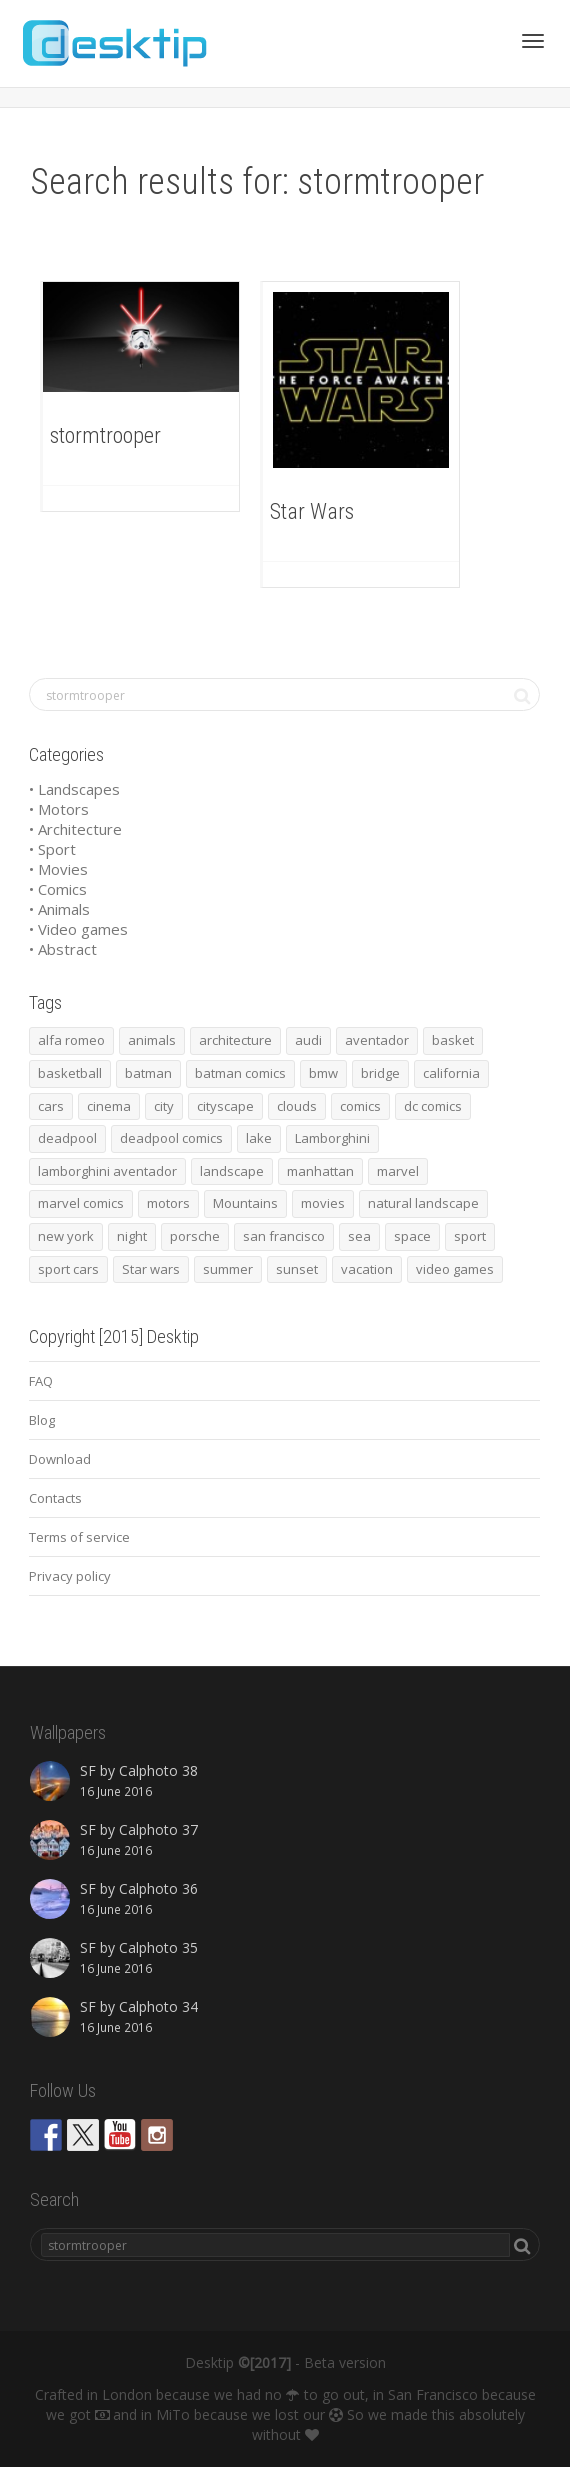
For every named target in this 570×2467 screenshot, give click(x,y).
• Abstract (63, 949)
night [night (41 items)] (132, 1236)
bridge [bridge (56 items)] (380, 1073)
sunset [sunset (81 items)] (297, 1269)
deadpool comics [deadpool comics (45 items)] (171, 1138)
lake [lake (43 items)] (259, 1138)
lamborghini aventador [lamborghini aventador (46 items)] (107, 1171)
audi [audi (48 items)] (308, 1040)
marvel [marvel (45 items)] (398, 1171)
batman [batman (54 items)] (148, 1073)
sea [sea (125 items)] (359, 1236)
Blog (42, 1420)
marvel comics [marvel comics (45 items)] (81, 1203)
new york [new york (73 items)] (66, 1236)
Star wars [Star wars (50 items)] (151, 1269)
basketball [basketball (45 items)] (70, 1073)
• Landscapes (74, 789)
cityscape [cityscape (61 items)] (225, 1106)
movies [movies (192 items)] (323, 1203)
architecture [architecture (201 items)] (235, 1040)
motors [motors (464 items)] (168, 1203)
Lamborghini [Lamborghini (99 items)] (332, 1138)
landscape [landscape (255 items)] (232, 1171)
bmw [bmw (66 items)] (323, 1073)
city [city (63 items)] (164, 1106)
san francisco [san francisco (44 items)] (284, 1236)
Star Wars (312, 511)
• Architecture (75, 829)
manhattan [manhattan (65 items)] (320, 1171)
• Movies (58, 869)
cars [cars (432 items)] (51, 1106)
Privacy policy (70, 1576)
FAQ (41, 1381)
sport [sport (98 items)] (470, 1236)
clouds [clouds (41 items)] (297, 1106)
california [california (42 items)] (451, 1073)
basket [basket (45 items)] (453, 1040)
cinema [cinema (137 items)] (109, 1106)
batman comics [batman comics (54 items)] (240, 1073)
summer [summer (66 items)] (228, 1269)
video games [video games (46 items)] (455, 1269)
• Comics (58, 889)
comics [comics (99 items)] (360, 1106)
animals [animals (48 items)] (152, 1040)
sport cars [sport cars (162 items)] (68, 1269)
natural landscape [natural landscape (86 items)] (423, 1203)
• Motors (59, 809)
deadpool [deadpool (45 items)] (67, 1138)
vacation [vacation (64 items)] (367, 1269)
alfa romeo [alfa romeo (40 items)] (71, 1040)
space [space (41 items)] (412, 1236)
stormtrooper (105, 435)
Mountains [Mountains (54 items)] (245, 1203)
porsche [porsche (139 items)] (195, 1236)
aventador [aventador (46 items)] (377, 1040)
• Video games (78, 929)
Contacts (55, 1498)
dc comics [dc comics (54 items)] (433, 1106)
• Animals (59, 909)
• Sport (52, 849)
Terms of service (79, 1537)
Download (60, 1459)
